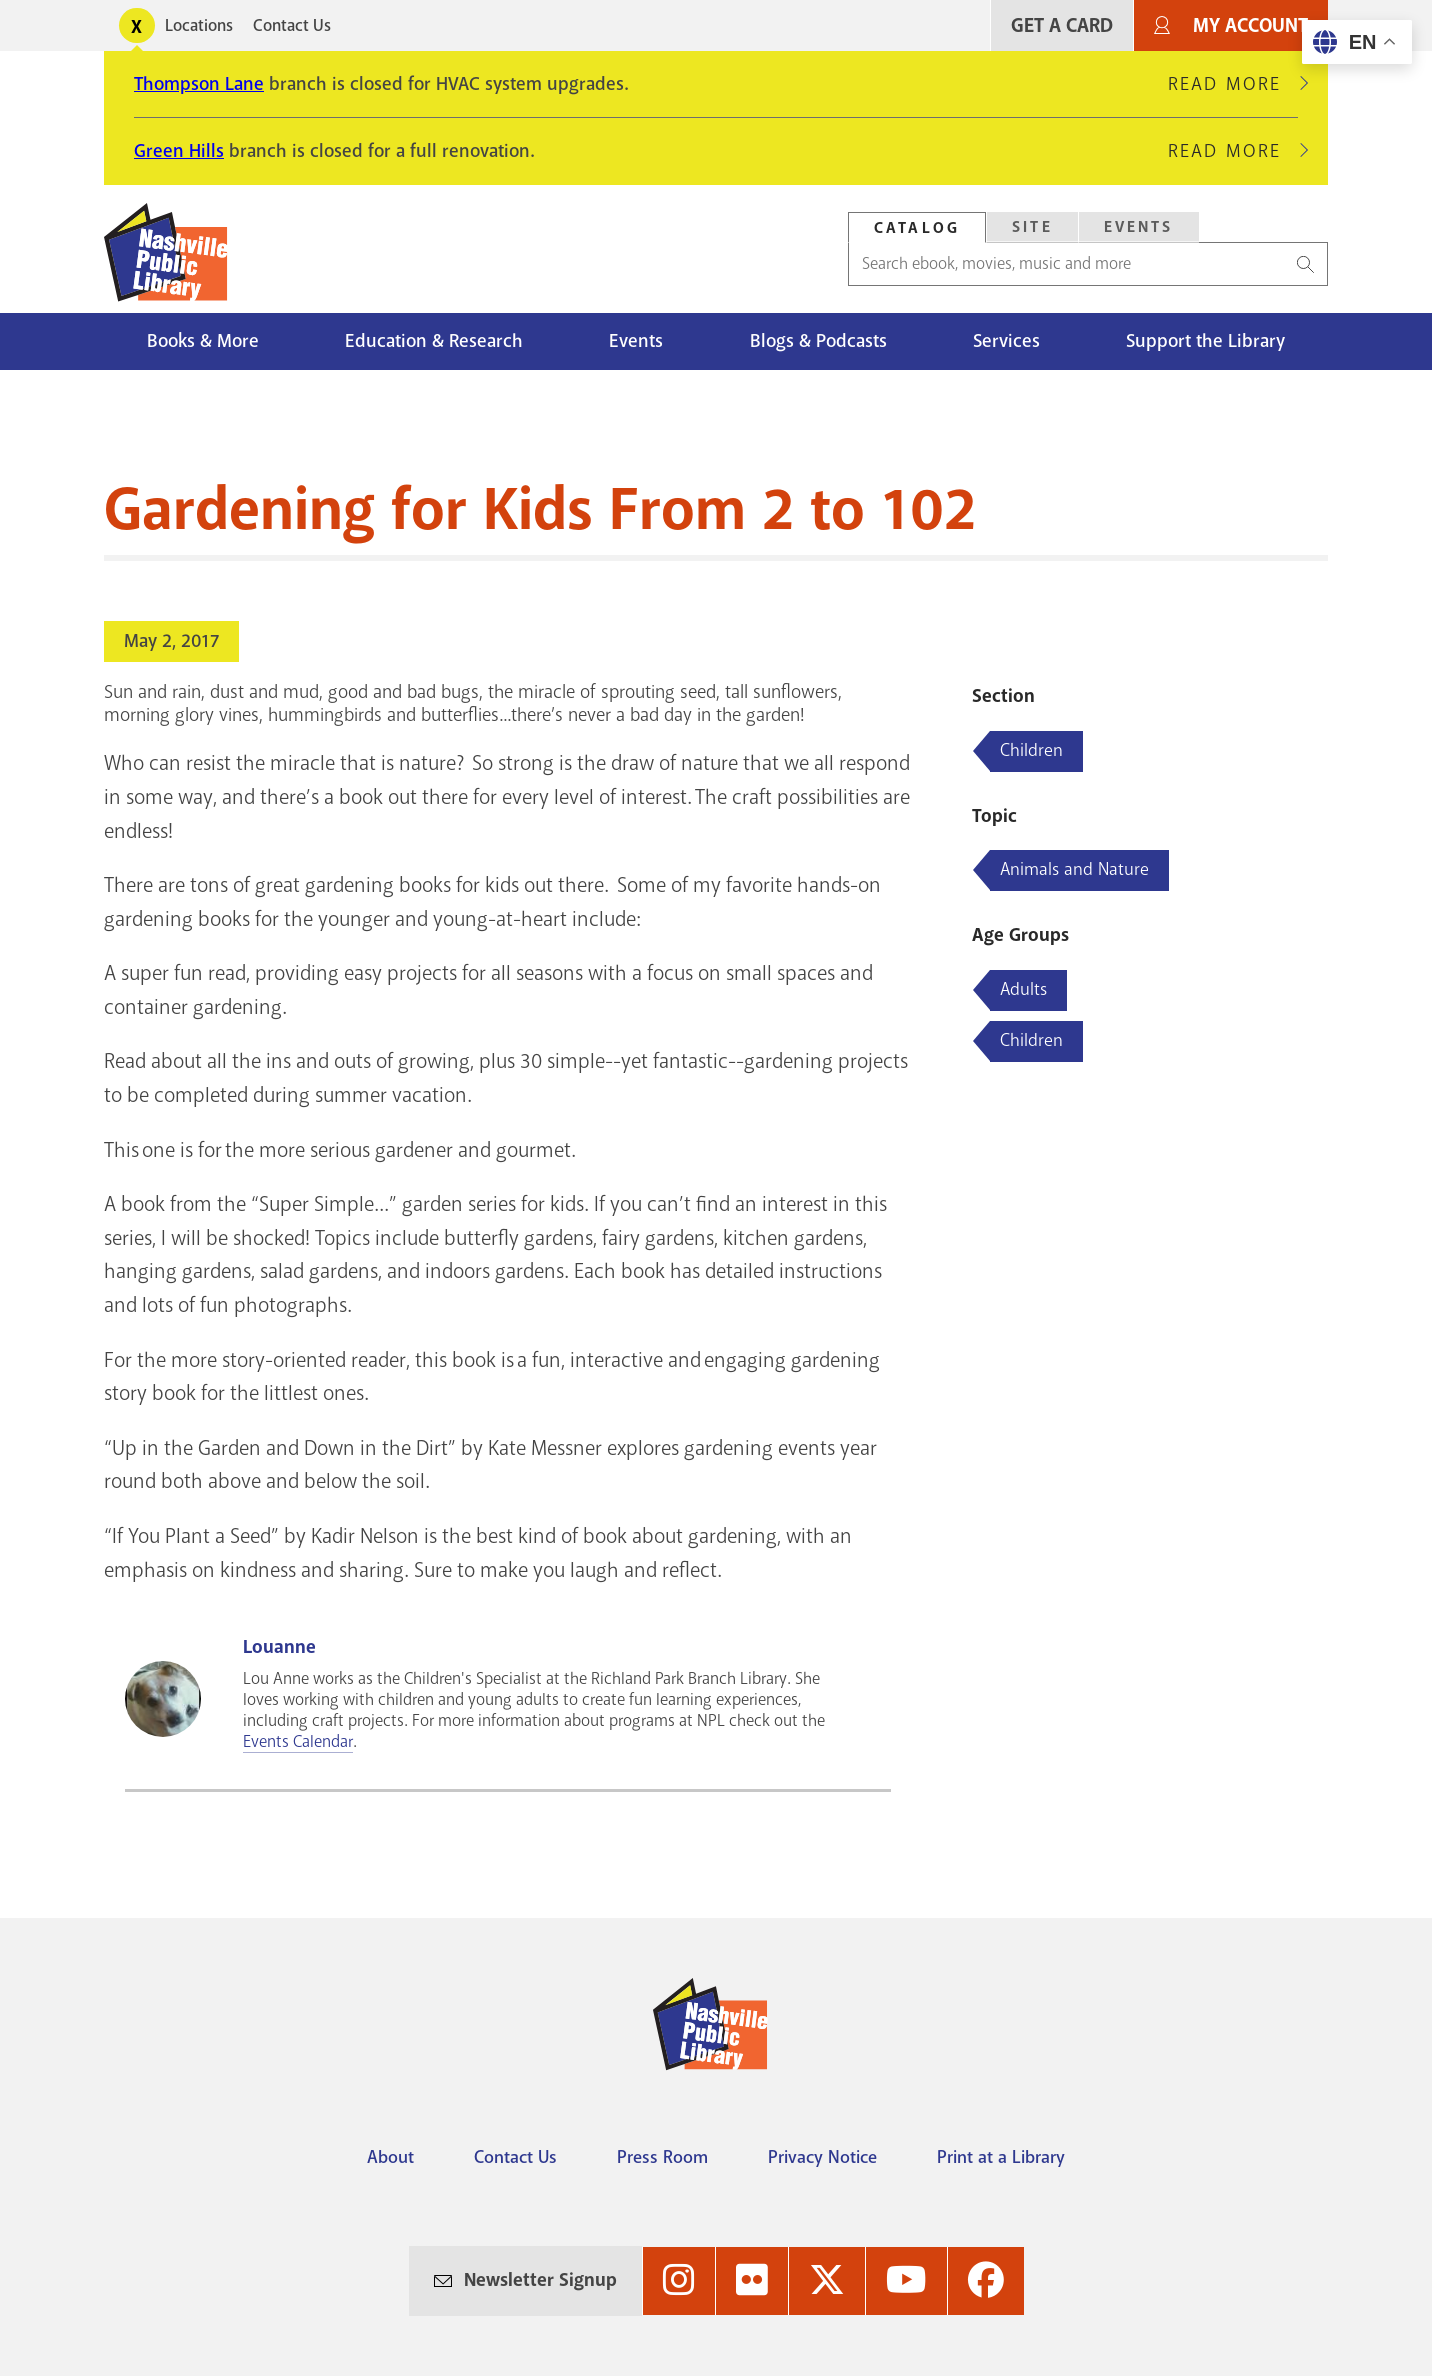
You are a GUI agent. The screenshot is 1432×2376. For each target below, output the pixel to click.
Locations (199, 25)
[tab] (917, 227)
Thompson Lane (199, 84)
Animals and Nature (1074, 869)
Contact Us (292, 25)
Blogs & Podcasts (818, 341)
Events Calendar (298, 1741)
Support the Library (1205, 341)
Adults (1023, 989)
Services (1006, 341)
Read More (1233, 84)
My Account (1250, 25)
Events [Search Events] (1139, 227)
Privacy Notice (822, 2157)
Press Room (662, 2157)
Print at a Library (1001, 2157)
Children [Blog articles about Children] (1031, 750)
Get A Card (1062, 25)
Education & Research (434, 341)
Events (636, 341)
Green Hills (179, 151)
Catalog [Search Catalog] (917, 228)
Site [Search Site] (1032, 227)
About (390, 2157)
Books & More (203, 341)
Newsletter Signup (540, 2280)
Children (1031, 1040)
